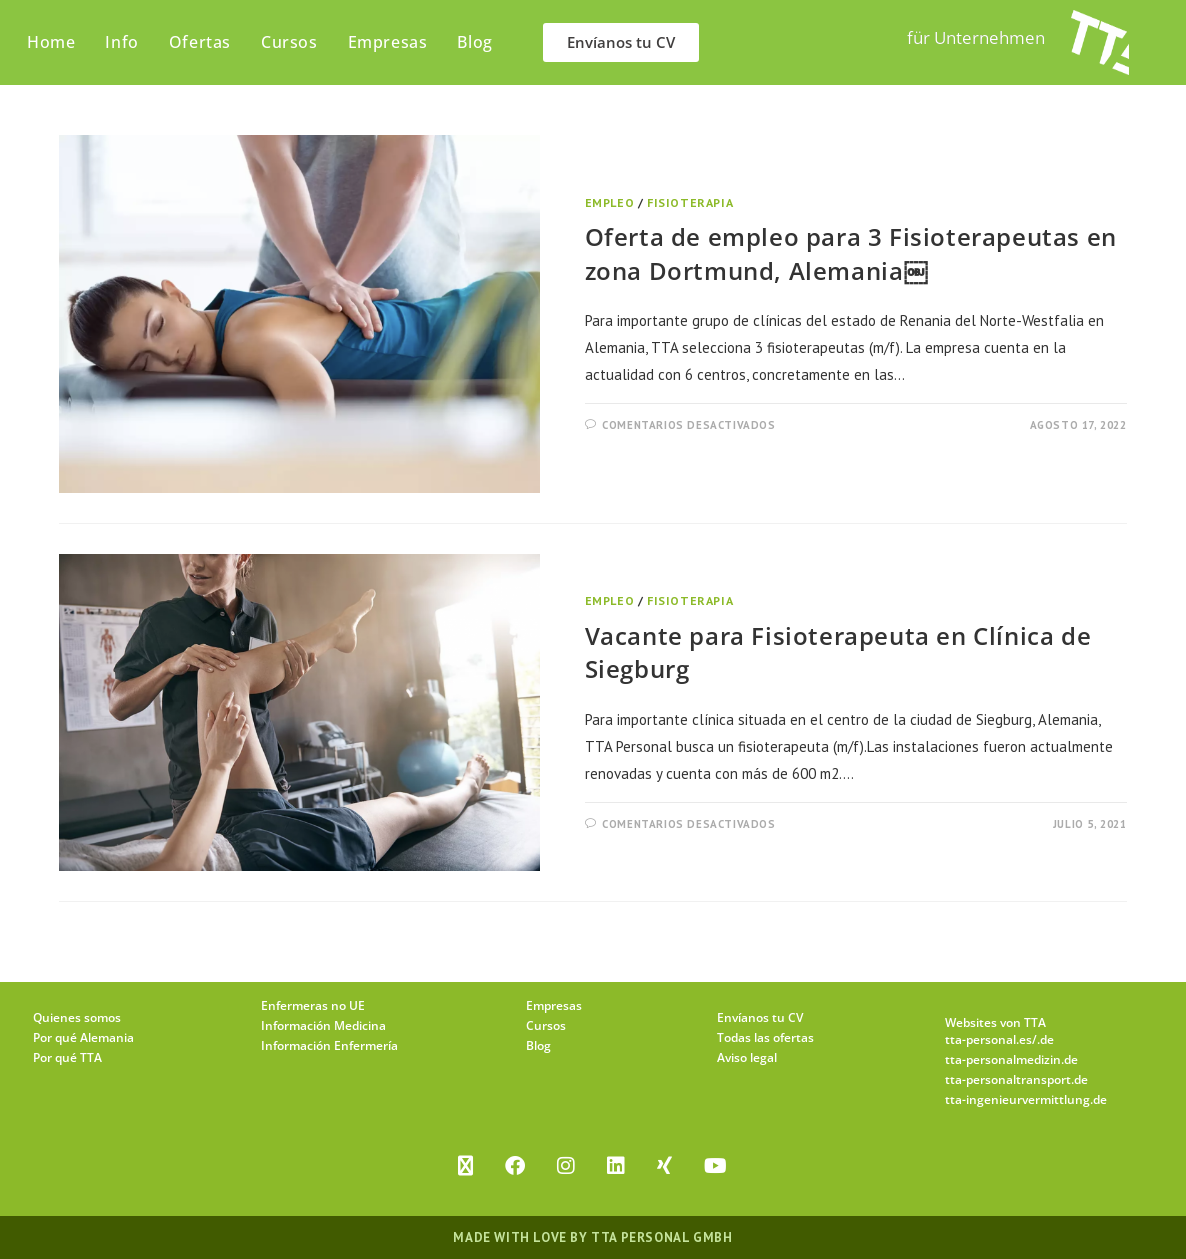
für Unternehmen (976, 37)
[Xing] (664, 1166)
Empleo (610, 202)
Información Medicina (323, 1025)
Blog (538, 1045)
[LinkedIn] (616, 1166)
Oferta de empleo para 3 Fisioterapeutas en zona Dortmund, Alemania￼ (851, 253)
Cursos (546, 1025)
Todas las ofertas (765, 1037)
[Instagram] (566, 1166)
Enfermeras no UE (313, 1005)
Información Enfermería (329, 1045)
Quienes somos (77, 1017)
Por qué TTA (67, 1057)
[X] (465, 1166)
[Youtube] (715, 1166)
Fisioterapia (690, 202)
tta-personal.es (988, 1039)
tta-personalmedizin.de (1011, 1059)
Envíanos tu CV (760, 1017)
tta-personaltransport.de (1016, 1079)
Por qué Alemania (83, 1037)
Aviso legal (747, 1057)
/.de (1043, 1039)
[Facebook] (515, 1166)
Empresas (554, 1005)
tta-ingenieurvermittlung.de (1026, 1099)
